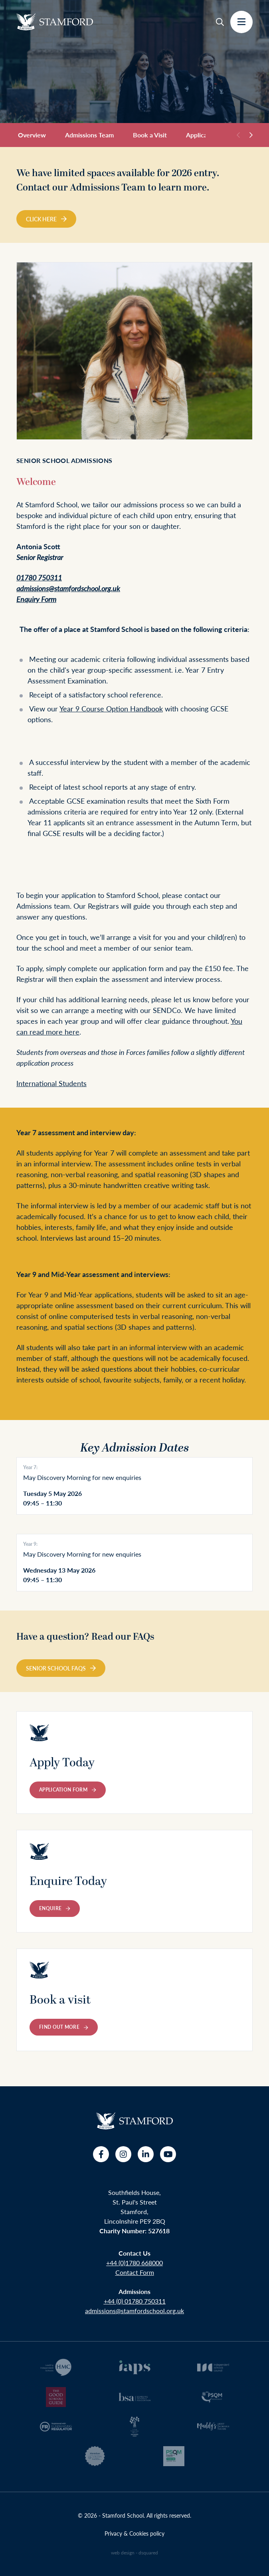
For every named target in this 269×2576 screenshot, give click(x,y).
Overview (32, 134)
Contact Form (134, 2272)
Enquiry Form (36, 599)
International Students (51, 1083)
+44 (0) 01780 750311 (135, 2301)
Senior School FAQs (61, 1668)
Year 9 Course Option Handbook (111, 708)
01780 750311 (39, 577)
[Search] (220, 22)
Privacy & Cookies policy (134, 2533)
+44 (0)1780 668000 (134, 2262)
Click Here (46, 219)
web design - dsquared (134, 2552)
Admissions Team (89, 134)
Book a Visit (150, 134)
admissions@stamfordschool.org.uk (68, 588)
